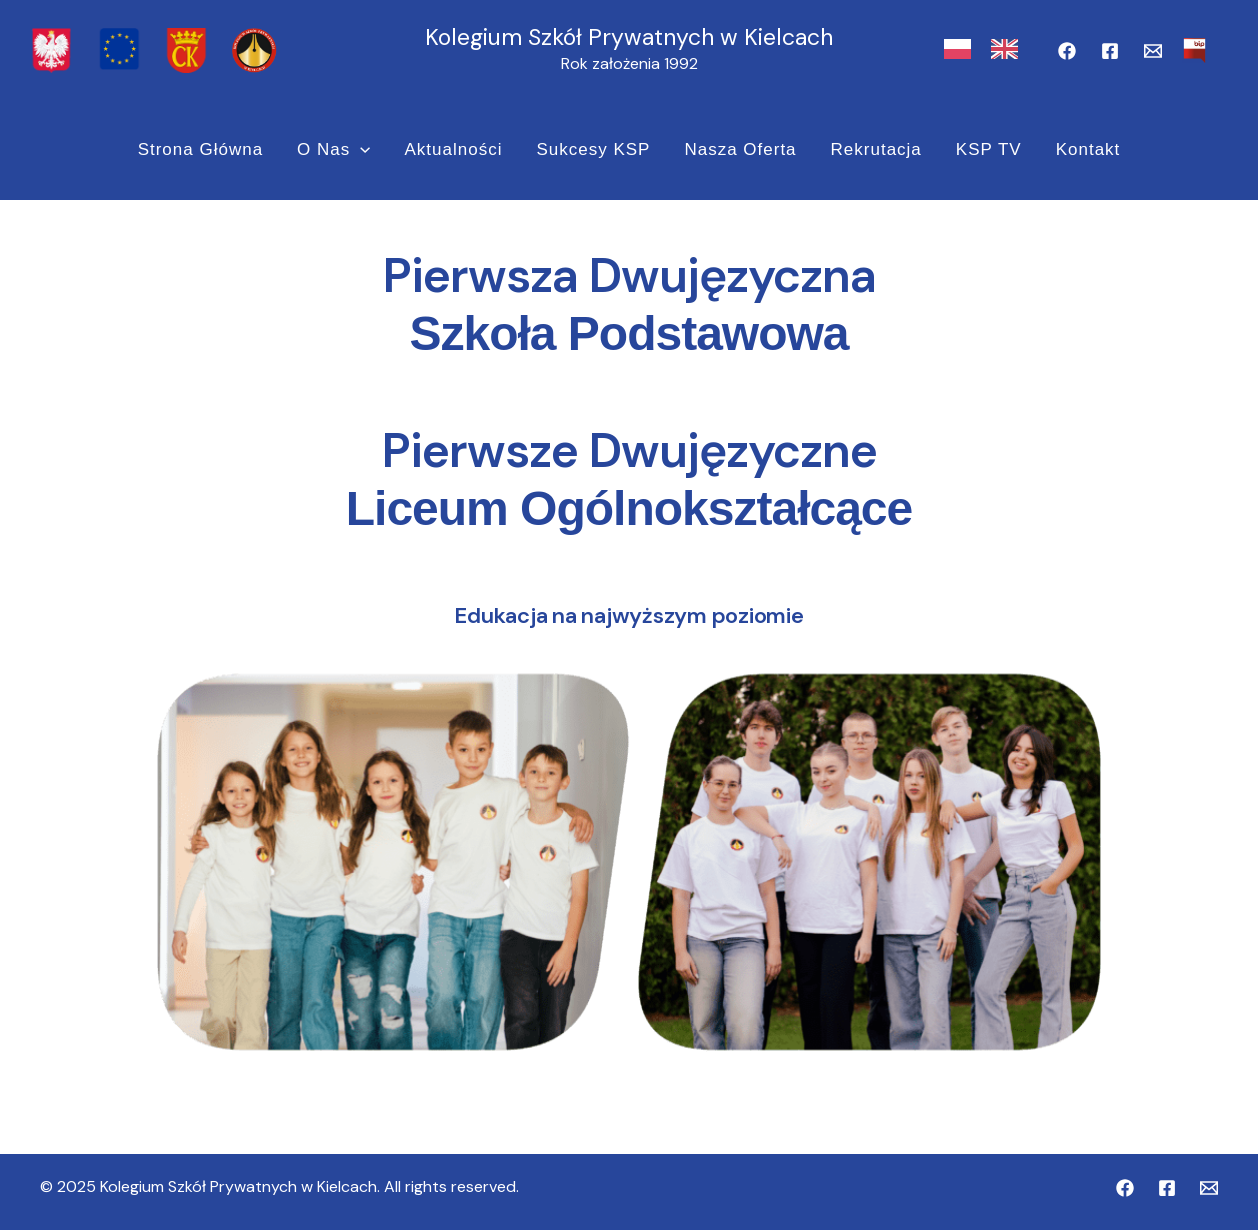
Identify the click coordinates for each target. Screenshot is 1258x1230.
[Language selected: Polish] (991, 50)
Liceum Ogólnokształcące (629, 508)
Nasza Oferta (740, 149)
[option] (1009, 49)
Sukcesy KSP (593, 149)
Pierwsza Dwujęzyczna (629, 275)
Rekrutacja (876, 149)
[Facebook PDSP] (1067, 51)
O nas (333, 149)
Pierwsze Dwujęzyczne (629, 450)
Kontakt (1088, 149)
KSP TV (989, 149)
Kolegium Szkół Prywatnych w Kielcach (629, 37)
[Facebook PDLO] (1110, 51)
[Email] (1153, 51)
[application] (360, 149)
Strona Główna (200, 149)
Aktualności (453, 149)
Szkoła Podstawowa (628, 333)
